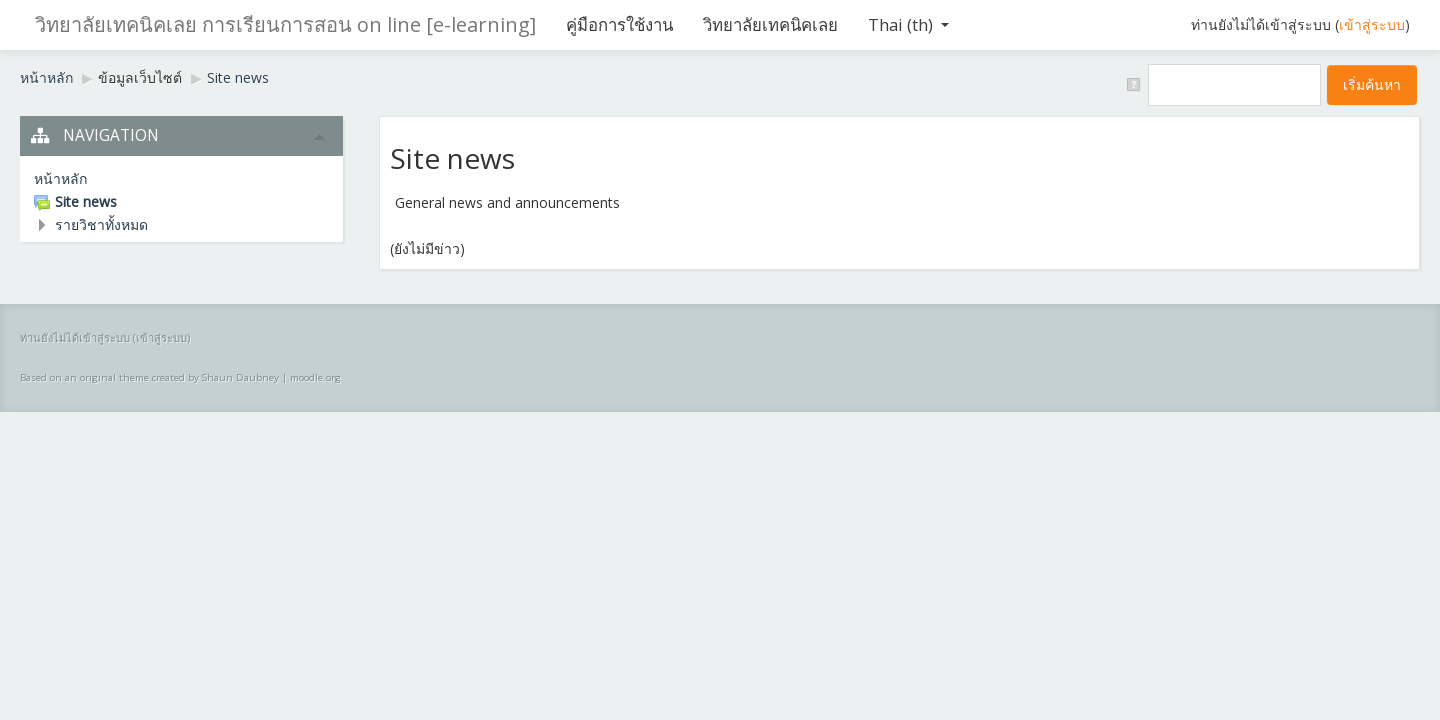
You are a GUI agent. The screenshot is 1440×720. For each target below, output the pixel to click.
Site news (238, 77)
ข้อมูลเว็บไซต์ (140, 77)
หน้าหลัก (46, 77)
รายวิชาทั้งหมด (101, 224)
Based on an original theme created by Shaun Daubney (149, 377)
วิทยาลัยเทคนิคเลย (770, 24)
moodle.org (315, 377)
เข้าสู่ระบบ (1372, 24)
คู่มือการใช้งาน (619, 24)
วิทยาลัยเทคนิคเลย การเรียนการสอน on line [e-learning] (285, 24)
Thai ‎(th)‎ (908, 24)
